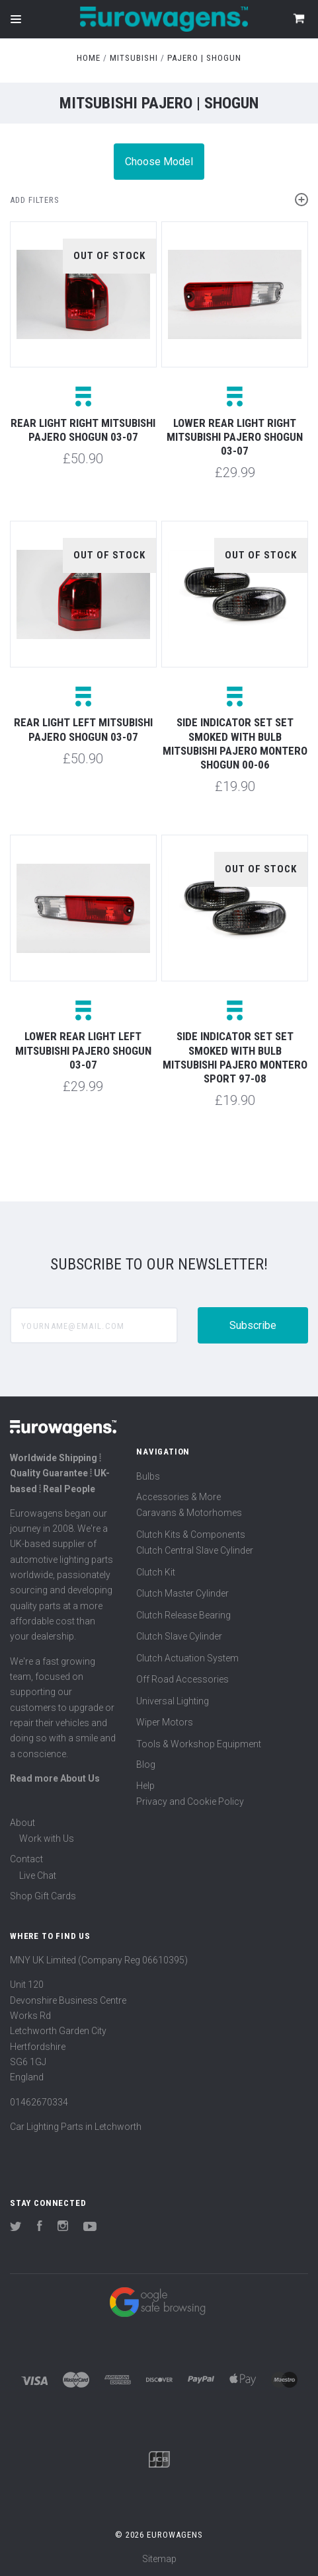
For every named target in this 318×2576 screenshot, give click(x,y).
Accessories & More (178, 1497)
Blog (145, 1764)
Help (145, 1785)
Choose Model (159, 161)
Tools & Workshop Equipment (198, 1744)
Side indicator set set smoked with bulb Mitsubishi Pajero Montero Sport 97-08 (235, 1057)
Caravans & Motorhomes (189, 1512)
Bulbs (148, 1476)
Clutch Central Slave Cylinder (194, 1550)
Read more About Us (55, 1778)
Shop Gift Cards (43, 1896)
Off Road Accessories (182, 1679)
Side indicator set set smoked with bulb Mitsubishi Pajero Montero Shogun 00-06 (235, 743)
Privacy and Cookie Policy (190, 1801)
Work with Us (46, 1838)
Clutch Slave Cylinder (179, 1636)
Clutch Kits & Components (190, 1534)
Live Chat (37, 1875)
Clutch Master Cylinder (182, 1593)
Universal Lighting (172, 1701)
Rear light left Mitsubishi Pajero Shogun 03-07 (83, 729)
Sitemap (159, 2559)
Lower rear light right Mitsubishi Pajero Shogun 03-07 (235, 437)
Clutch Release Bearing (183, 1615)
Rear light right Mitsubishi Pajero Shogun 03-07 (83, 429)
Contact (26, 1859)
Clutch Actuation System (187, 1658)
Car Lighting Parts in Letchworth (75, 2126)
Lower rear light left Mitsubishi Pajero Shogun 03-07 (83, 1050)
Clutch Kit (155, 1572)
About (22, 1822)
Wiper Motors (164, 1722)
